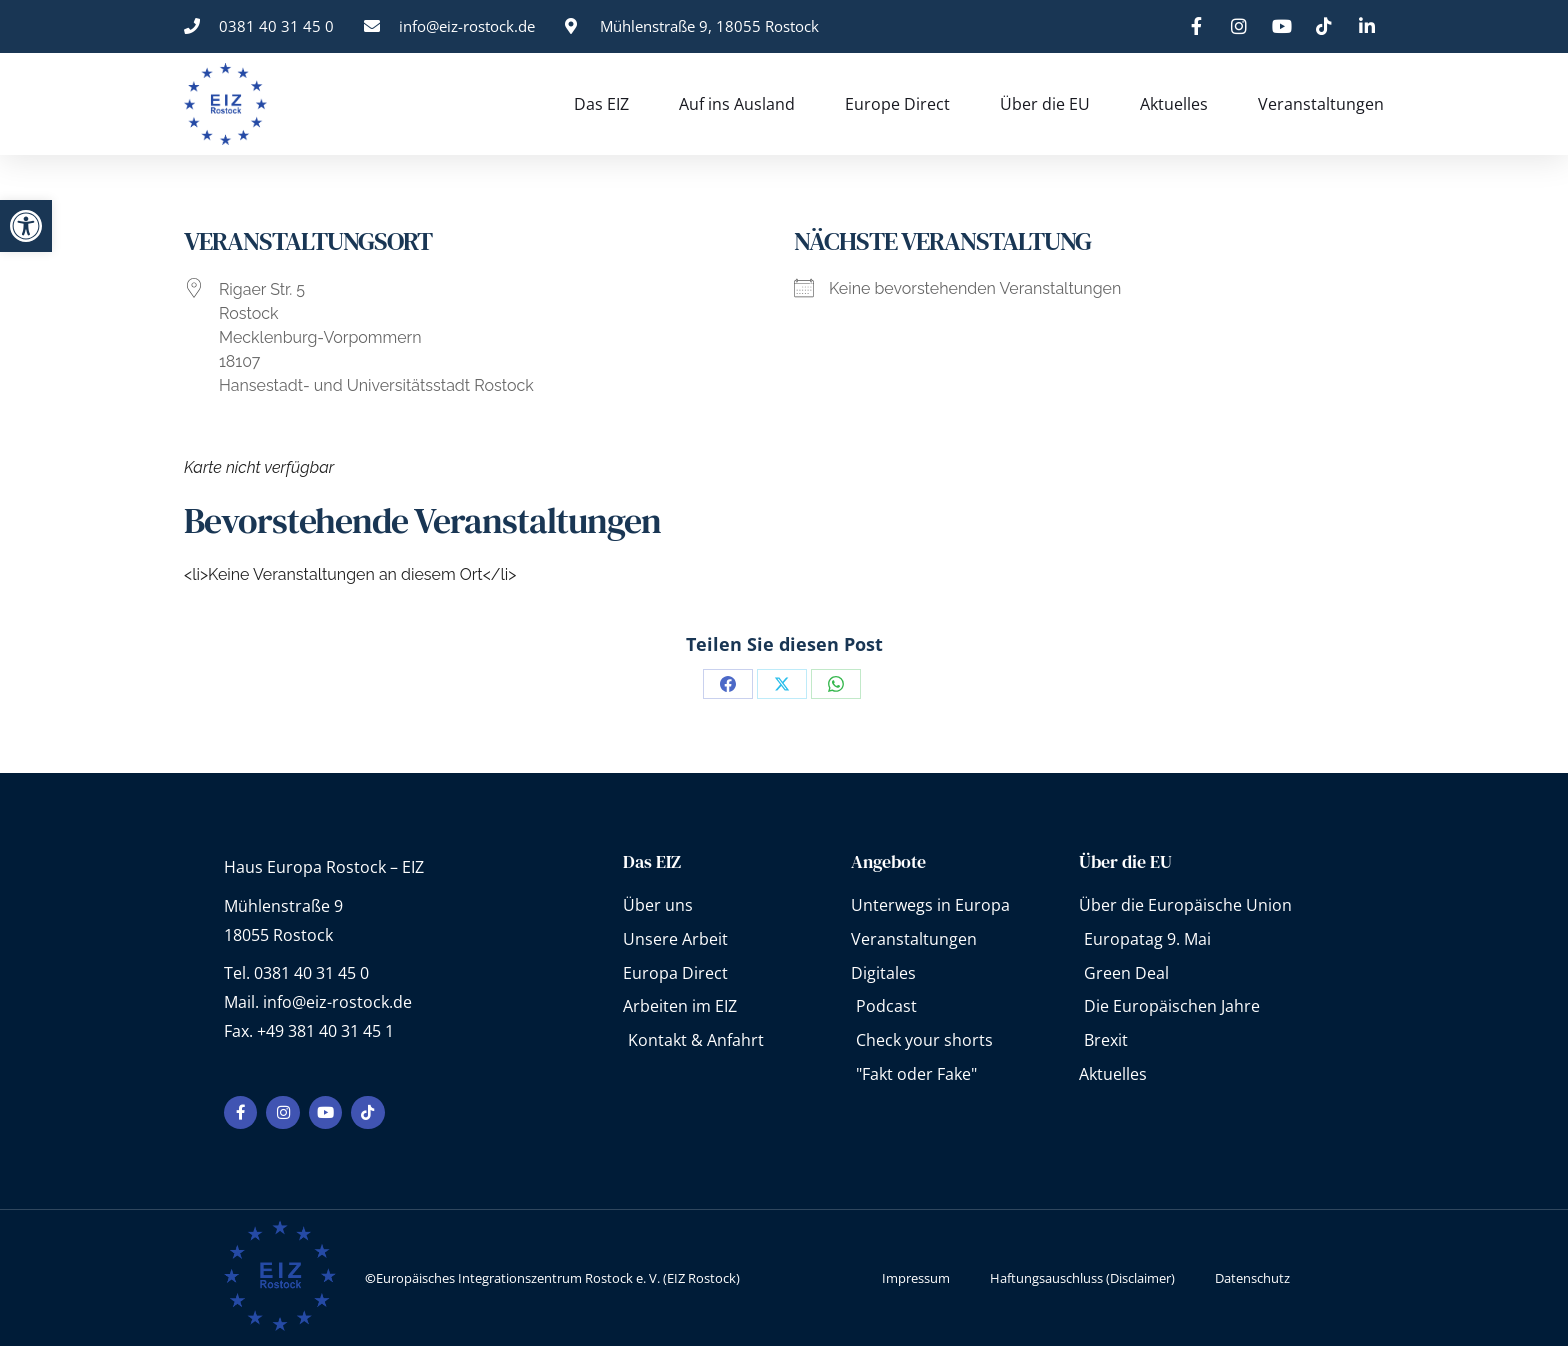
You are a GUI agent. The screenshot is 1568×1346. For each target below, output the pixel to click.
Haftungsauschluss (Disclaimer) (1082, 1278)
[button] (26, 226)
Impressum (916, 1278)
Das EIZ (601, 104)
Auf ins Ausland (737, 104)
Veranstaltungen (1321, 104)
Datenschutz (1252, 1278)
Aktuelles (1174, 104)
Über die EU (1045, 104)
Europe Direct (897, 104)
